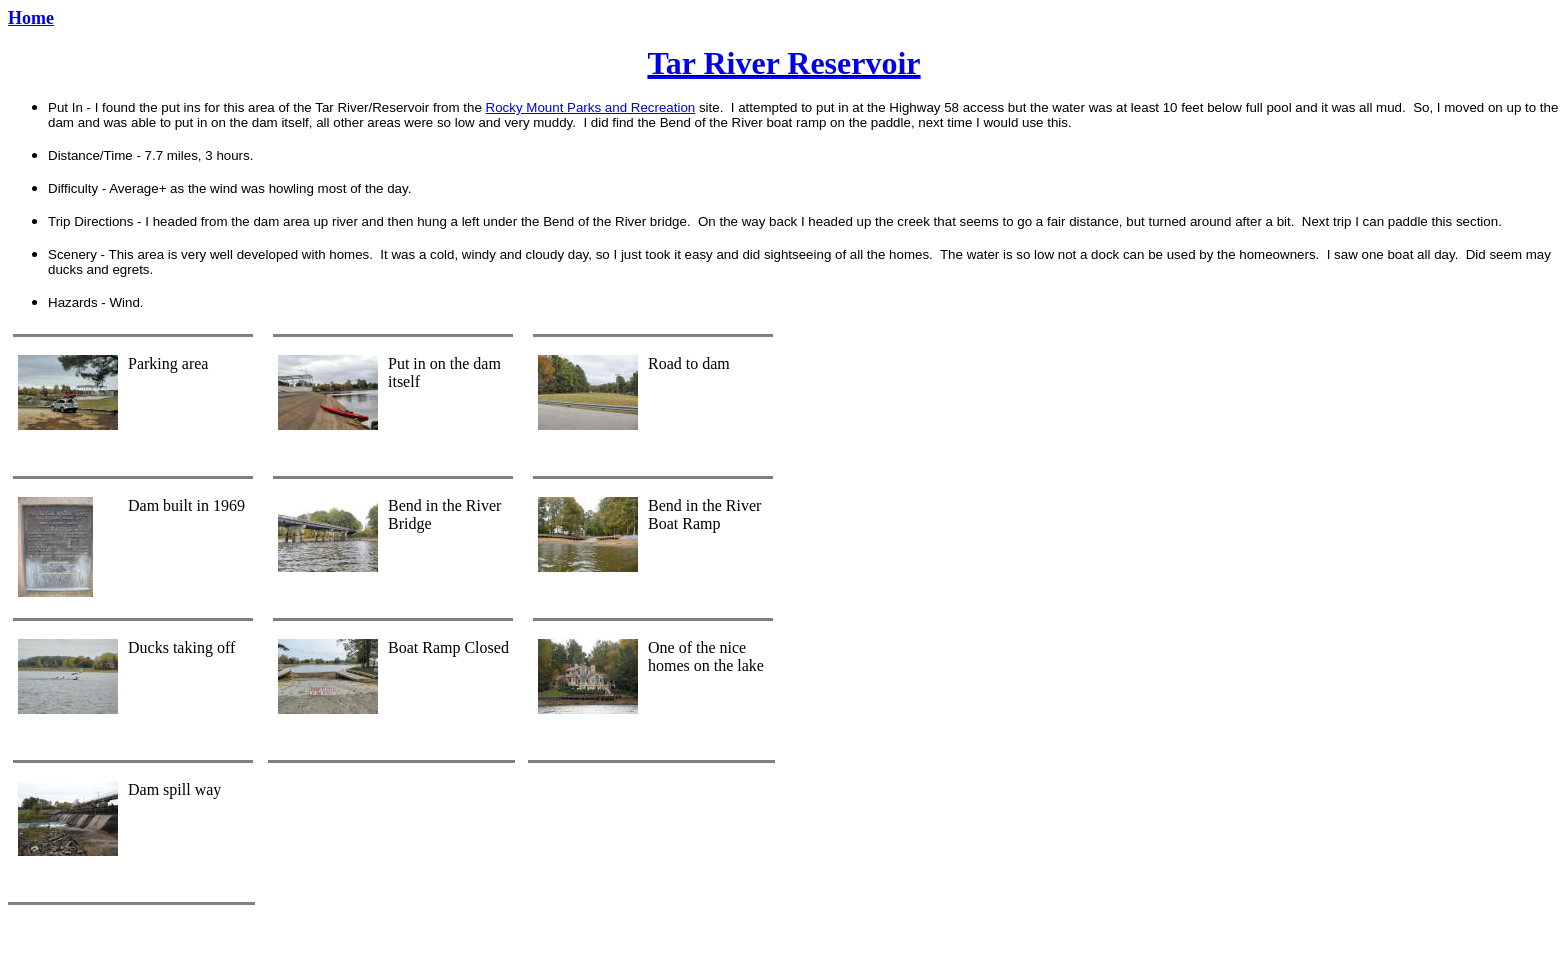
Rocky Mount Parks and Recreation (591, 107)
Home (31, 18)
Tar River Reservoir (783, 63)
